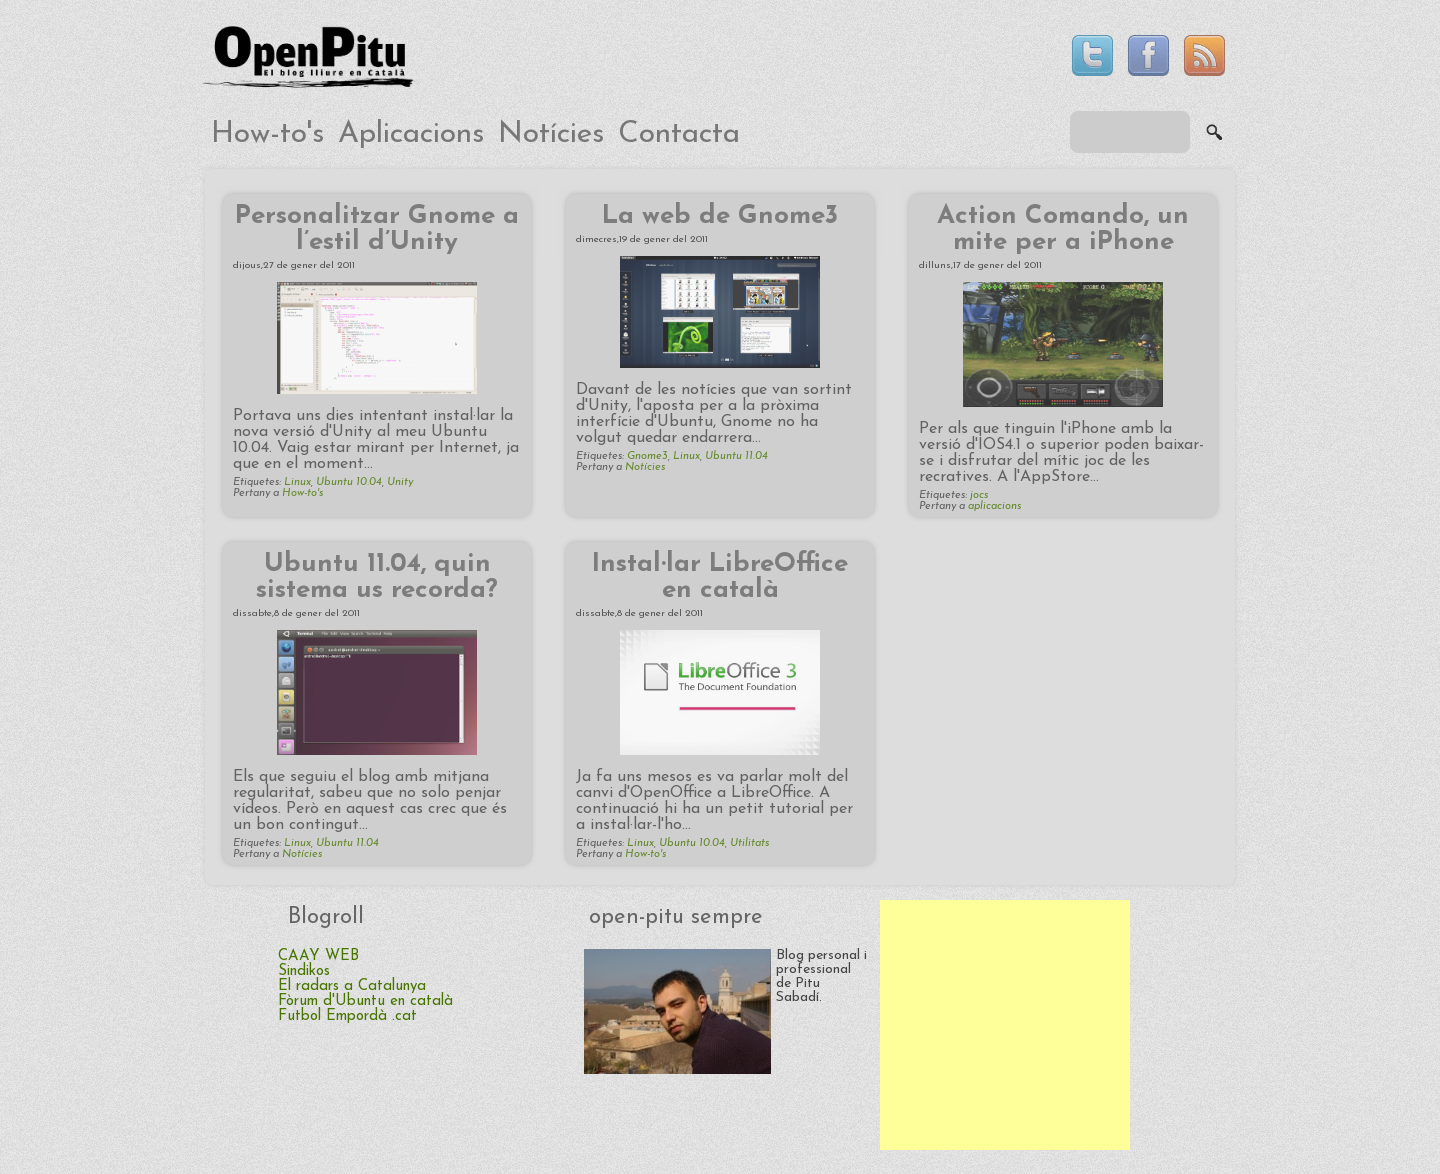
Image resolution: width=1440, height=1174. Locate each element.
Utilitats (749, 843)
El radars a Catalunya (352, 986)
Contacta (679, 134)
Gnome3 (647, 456)
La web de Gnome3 (720, 216)
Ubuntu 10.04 (349, 482)
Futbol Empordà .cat (347, 1016)
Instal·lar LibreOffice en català (720, 577)
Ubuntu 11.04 (736, 456)
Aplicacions (411, 134)
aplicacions (994, 506)
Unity (400, 482)
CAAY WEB (318, 956)
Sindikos (304, 971)
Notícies (551, 134)
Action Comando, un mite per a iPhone (1063, 229)
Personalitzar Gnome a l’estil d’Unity (377, 229)
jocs (979, 495)
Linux (297, 482)
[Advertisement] (1005, 1025)
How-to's (267, 134)
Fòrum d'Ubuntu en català (365, 1001)
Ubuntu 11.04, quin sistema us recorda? (377, 577)
